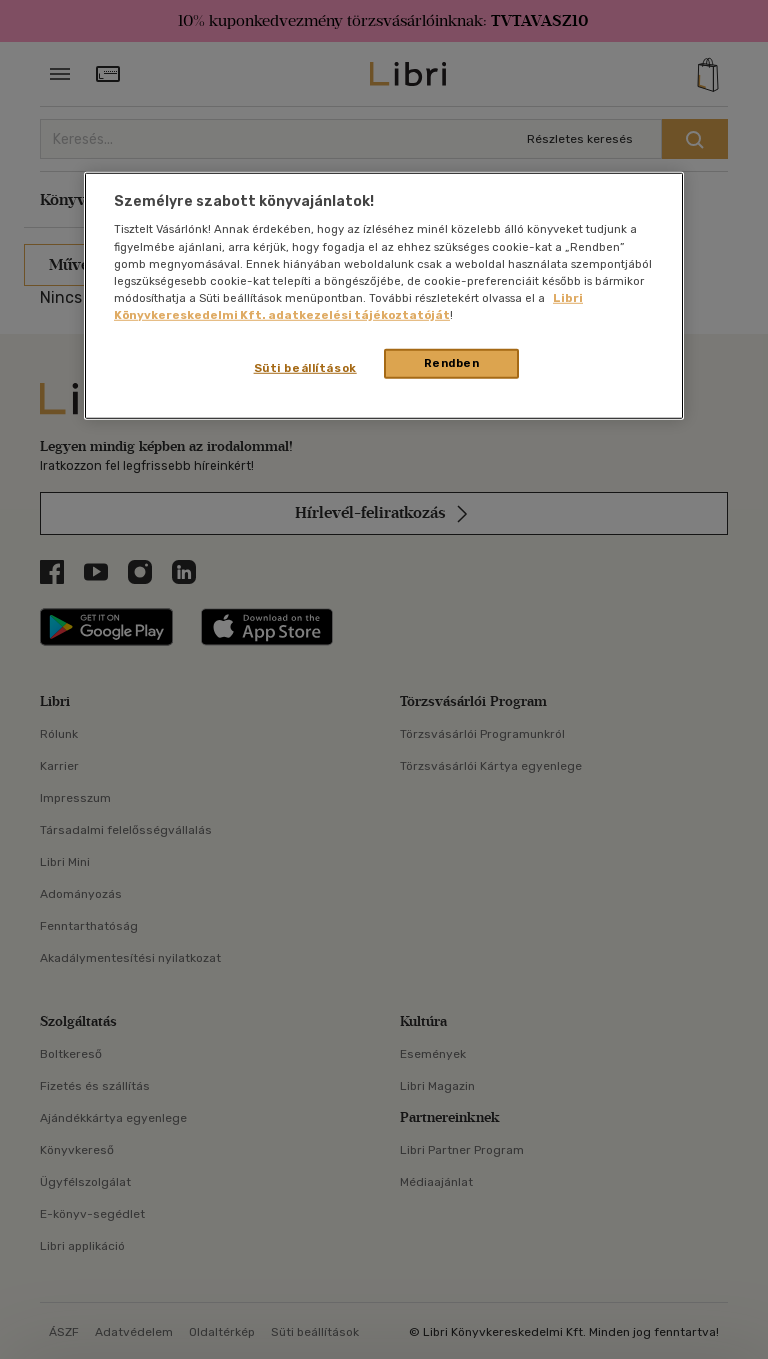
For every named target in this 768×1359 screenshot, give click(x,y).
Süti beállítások (305, 368)
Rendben (452, 363)
